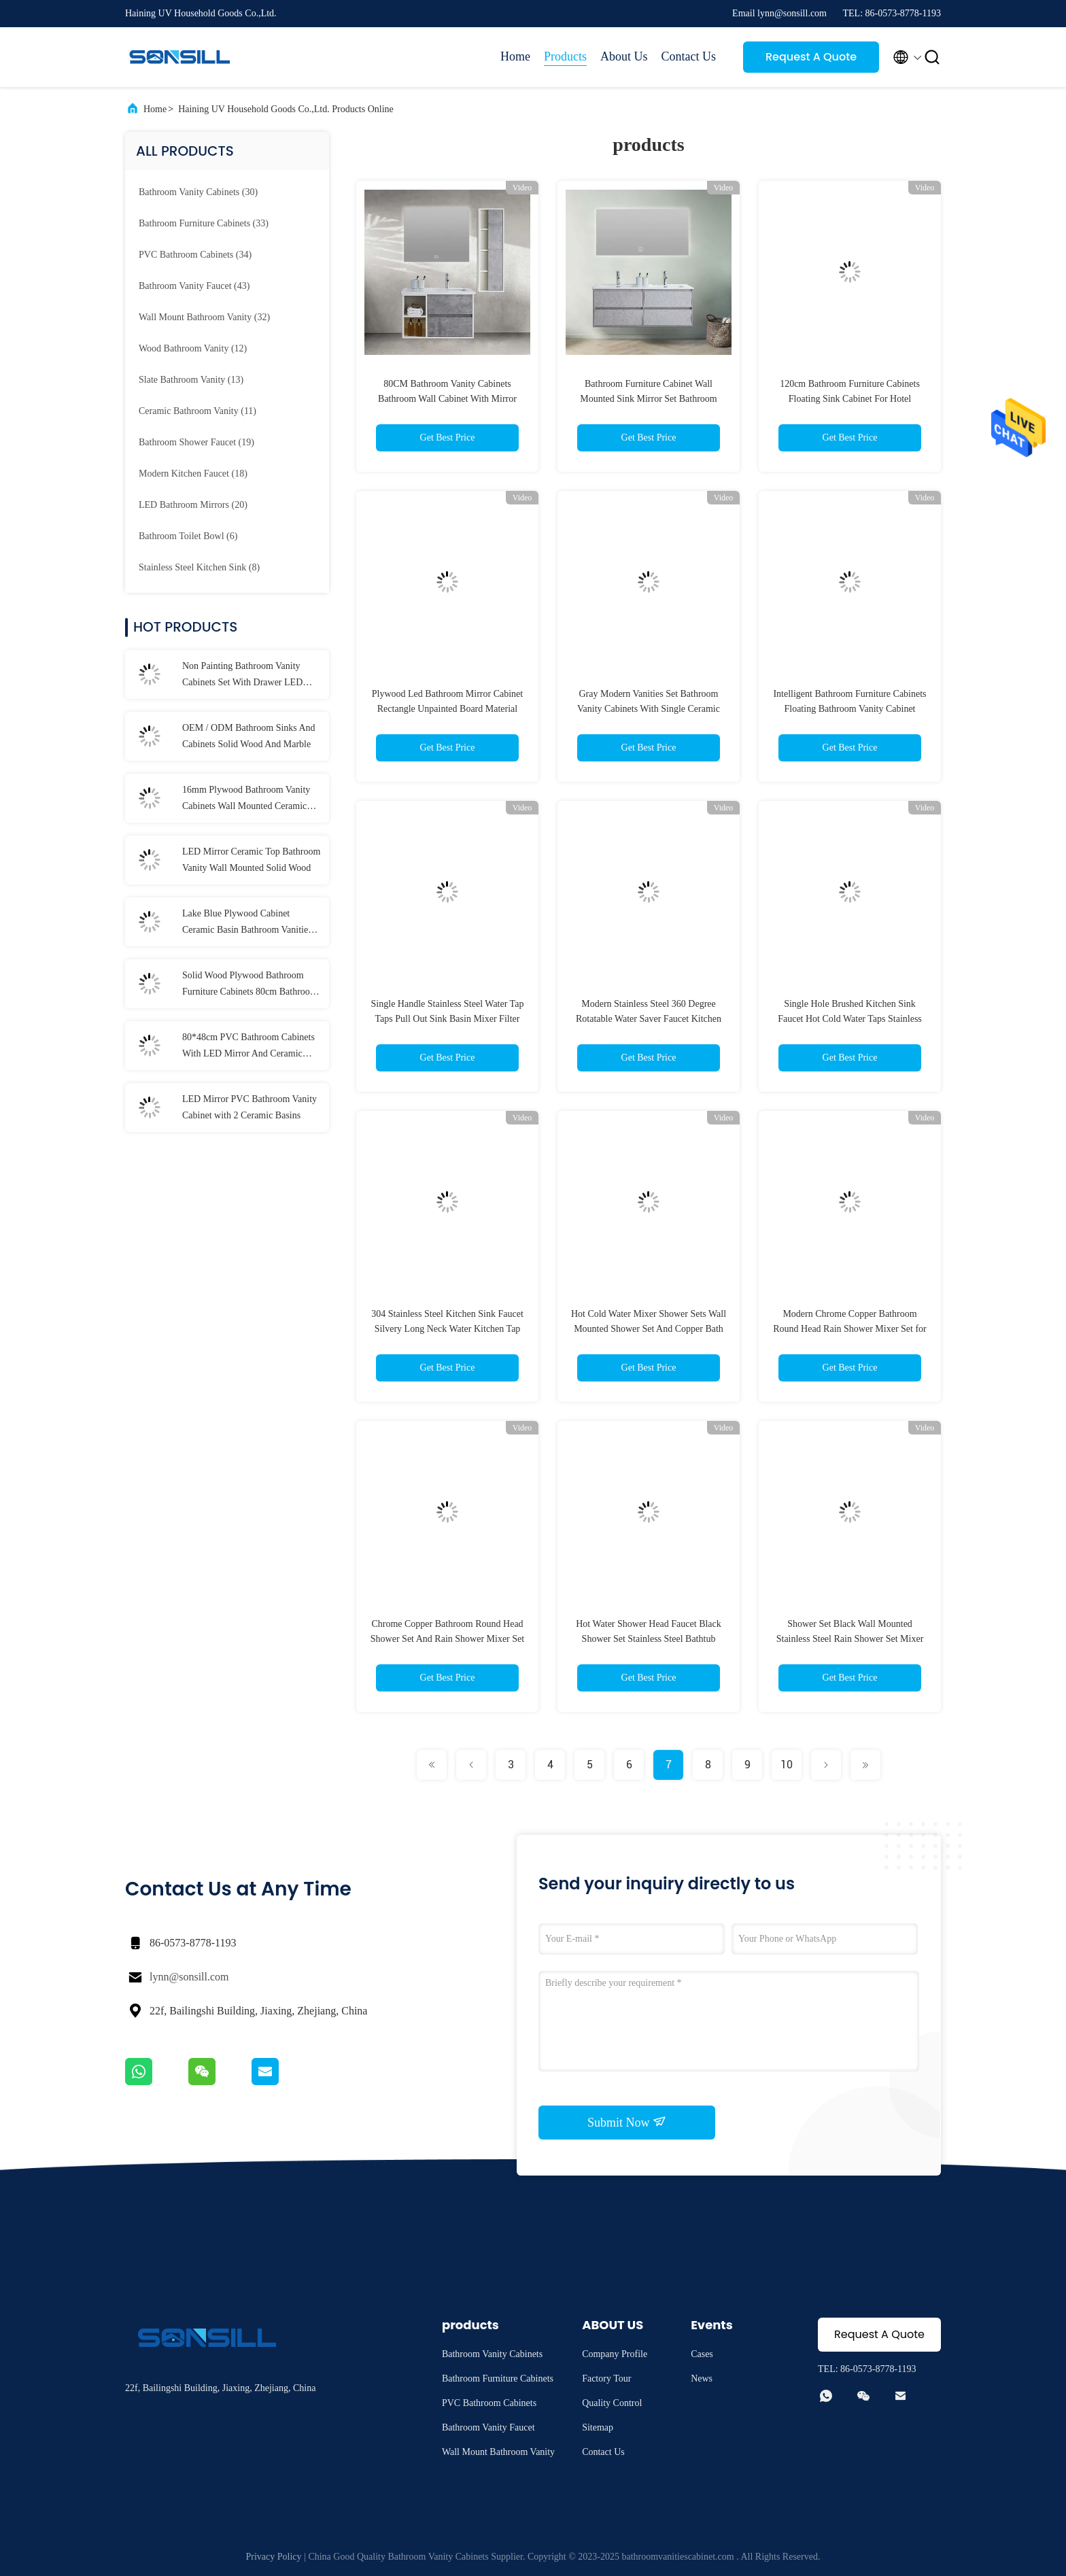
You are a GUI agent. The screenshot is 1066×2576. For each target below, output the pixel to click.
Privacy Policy (274, 2557)
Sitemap (597, 2427)
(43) (194, 286)
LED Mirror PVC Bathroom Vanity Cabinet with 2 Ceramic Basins (249, 1107)
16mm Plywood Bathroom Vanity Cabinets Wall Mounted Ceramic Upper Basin (246, 799)
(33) (204, 223)
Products (565, 56)
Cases (702, 2354)
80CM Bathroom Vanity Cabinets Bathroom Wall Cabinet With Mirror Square (447, 399)
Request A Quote (811, 57)
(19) (196, 442)
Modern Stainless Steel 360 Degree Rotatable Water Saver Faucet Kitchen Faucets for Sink (648, 1019)
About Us (624, 56)
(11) (197, 411)
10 (786, 1764)
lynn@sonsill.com (189, 1976)
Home (515, 56)
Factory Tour (606, 2378)
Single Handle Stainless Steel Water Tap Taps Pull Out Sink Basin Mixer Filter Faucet (447, 1019)
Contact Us (689, 56)
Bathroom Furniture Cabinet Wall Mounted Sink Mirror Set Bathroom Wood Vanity (648, 399)
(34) (195, 255)
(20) (193, 505)
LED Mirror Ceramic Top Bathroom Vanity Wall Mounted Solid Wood (251, 859)
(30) (198, 192)
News (701, 2378)
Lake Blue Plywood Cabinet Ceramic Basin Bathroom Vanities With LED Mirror (247, 923)
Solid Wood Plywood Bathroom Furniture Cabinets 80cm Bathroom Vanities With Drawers (249, 985)
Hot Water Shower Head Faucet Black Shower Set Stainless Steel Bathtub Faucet (648, 1639)
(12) (193, 348)
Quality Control (612, 2403)
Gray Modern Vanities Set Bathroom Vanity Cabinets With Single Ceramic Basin (648, 709)
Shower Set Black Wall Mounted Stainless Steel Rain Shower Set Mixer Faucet (850, 1639)
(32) (204, 317)
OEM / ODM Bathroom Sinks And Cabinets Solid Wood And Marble (248, 736)
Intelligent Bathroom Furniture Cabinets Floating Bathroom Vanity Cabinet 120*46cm (849, 709)
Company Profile (614, 2354)
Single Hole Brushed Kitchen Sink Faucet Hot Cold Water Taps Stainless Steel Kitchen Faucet (850, 1019)
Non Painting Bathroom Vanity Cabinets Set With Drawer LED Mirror (242, 676)
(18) (193, 473)
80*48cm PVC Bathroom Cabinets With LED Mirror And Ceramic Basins (248, 1047)
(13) (191, 380)
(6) (188, 536)
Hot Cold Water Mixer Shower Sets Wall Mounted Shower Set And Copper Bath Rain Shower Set (648, 1329)
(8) (199, 567)
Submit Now (626, 2121)
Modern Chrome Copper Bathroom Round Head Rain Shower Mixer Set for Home (850, 1329)
